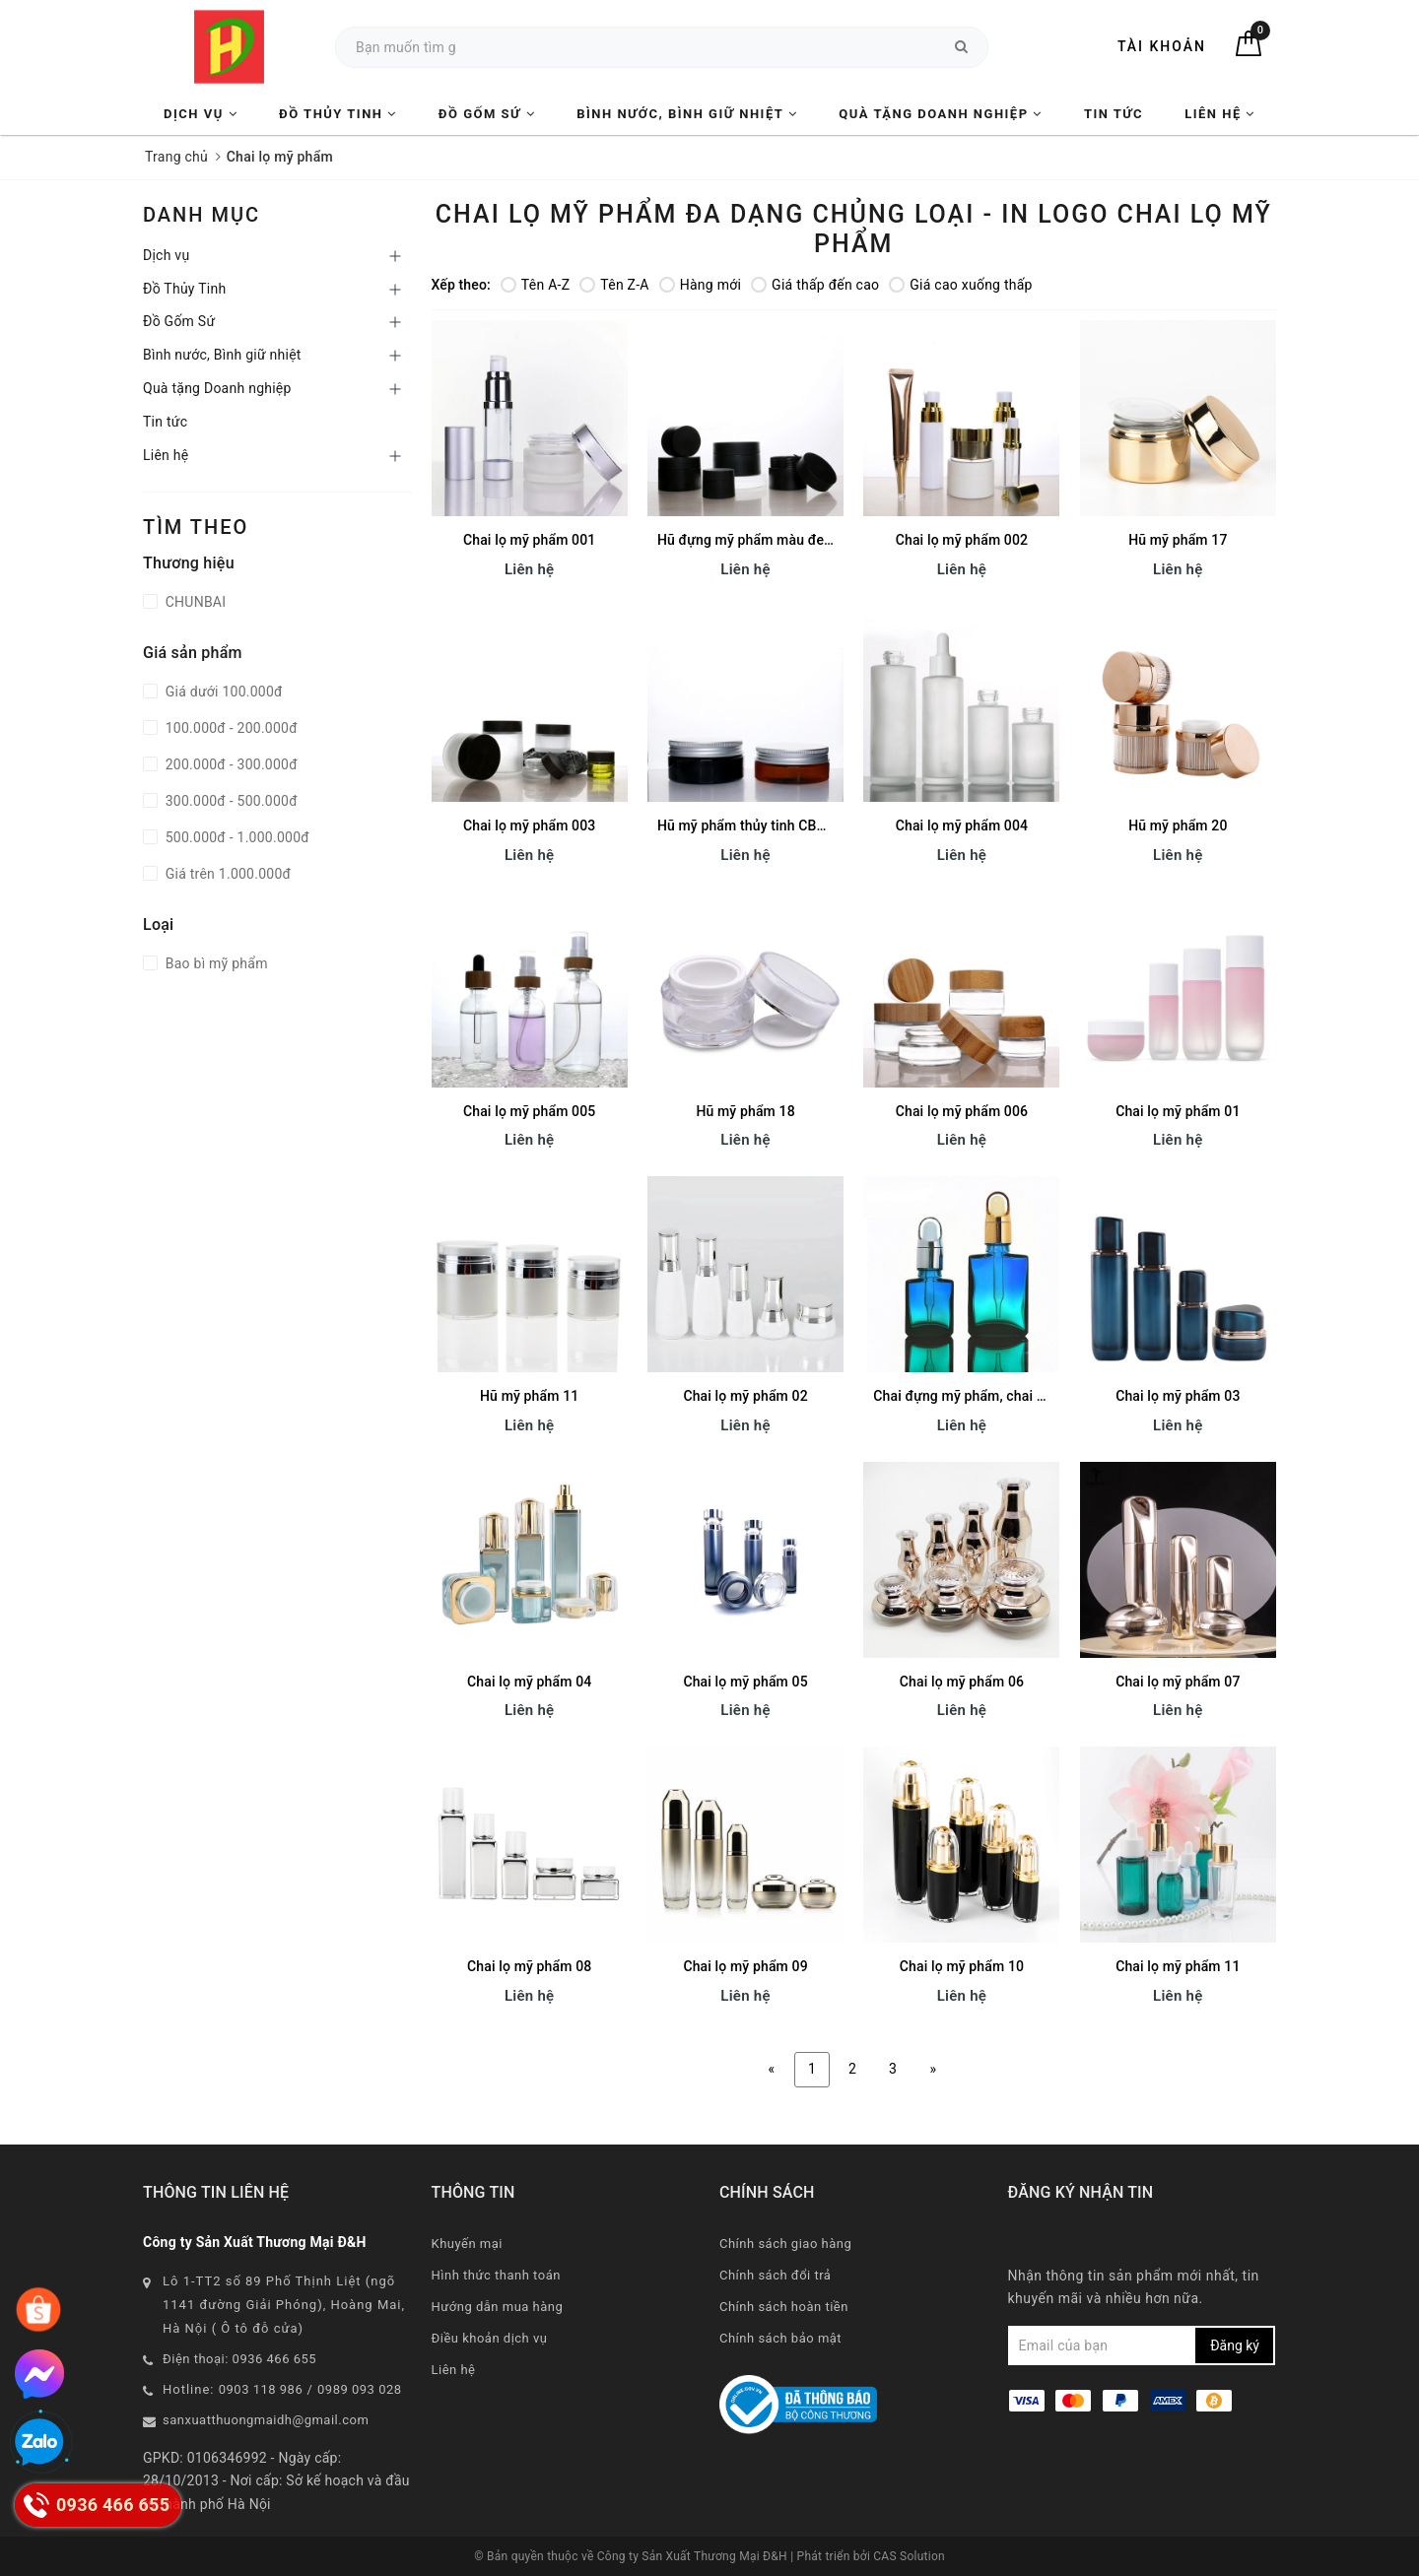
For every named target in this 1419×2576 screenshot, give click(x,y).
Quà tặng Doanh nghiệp (940, 113)
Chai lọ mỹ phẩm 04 (529, 1681)
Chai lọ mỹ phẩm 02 (745, 1396)
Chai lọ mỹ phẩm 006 (962, 1111)
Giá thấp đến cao (815, 285)
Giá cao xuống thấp (960, 285)
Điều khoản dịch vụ (490, 2338)
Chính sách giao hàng (785, 2243)
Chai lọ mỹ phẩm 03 (1177, 1396)
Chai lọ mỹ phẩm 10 (962, 1966)
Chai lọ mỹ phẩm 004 (962, 825)
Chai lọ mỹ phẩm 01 (1177, 1111)
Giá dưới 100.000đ (222, 691)
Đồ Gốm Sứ (487, 113)
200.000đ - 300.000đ (230, 764)
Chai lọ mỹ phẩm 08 (529, 1966)
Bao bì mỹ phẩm (215, 963)
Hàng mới (700, 285)
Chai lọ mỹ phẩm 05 (745, 1681)
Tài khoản (1161, 46)
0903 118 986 (261, 2389)
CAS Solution (909, 2556)
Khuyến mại (467, 2243)
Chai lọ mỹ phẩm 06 (962, 1681)
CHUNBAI (194, 602)
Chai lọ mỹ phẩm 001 (529, 540)
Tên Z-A (613, 285)
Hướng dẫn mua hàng (498, 2306)
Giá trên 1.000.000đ (226, 874)
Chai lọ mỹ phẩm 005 (529, 1111)
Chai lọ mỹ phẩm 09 (745, 1966)
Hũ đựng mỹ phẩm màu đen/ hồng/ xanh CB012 (807, 540)
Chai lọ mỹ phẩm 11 (1177, 1966)
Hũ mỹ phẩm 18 (745, 1111)
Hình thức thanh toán (496, 2275)
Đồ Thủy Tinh (338, 113)
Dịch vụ (200, 113)
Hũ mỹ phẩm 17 (1177, 540)
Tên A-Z (535, 285)
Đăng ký (1234, 2345)
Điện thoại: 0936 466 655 (239, 2358)
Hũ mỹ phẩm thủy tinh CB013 (749, 825)
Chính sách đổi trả (775, 2275)
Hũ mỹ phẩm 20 (1177, 825)
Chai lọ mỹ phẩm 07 (1177, 1681)
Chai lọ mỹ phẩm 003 (529, 825)
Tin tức (1113, 113)
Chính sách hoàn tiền (783, 2306)
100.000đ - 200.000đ (230, 728)
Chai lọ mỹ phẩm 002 (962, 540)
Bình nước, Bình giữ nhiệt (686, 113)
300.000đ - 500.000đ (230, 801)
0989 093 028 (359, 2389)
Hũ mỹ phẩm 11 (529, 1396)
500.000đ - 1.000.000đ (235, 837)
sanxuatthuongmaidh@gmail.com (266, 2419)
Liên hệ (1219, 113)
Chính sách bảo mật (780, 2338)
